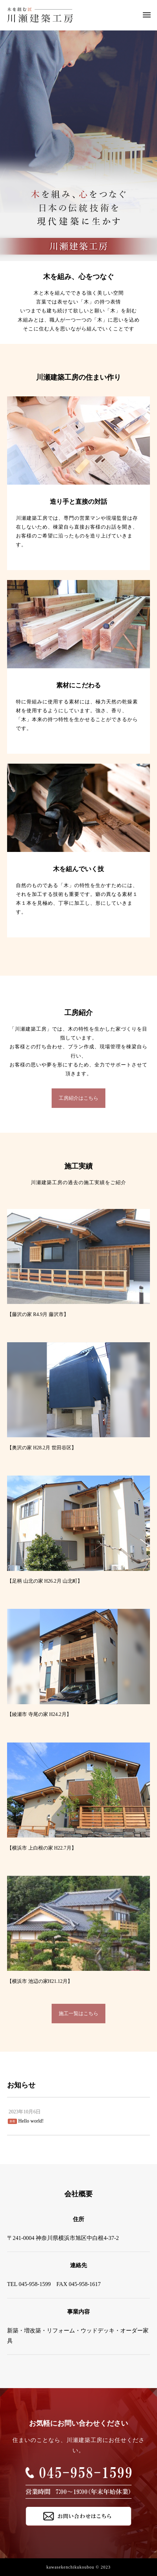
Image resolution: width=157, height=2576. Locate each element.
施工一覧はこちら (78, 2013)
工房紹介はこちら (78, 1098)
